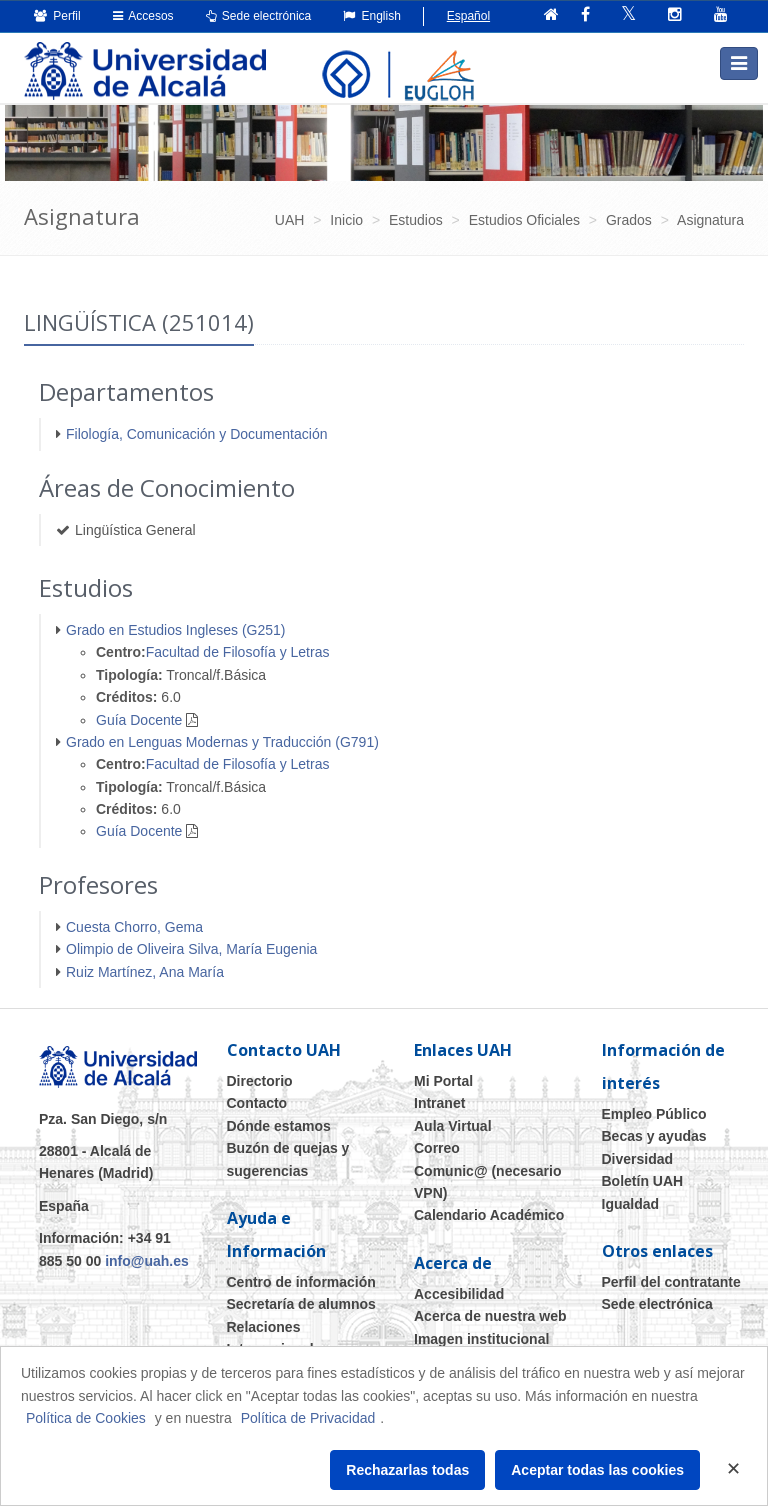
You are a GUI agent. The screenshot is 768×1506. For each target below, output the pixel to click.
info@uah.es (147, 1261)
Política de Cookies (86, 1418)
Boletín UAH (643, 1181)
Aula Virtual (453, 1126)
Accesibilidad (459, 1294)
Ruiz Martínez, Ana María (145, 972)
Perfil (57, 16)
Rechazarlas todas (407, 1470)
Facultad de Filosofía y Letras (238, 652)
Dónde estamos (279, 1126)
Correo (437, 1148)
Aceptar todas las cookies (597, 1470)
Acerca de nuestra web (490, 1316)
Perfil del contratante (671, 1282)
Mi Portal (443, 1081)
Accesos (143, 16)
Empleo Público (654, 1114)
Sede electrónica (259, 16)
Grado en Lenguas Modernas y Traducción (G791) (222, 742)
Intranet (439, 1103)
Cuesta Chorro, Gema (134, 927)
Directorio (260, 1081)
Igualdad (631, 1204)
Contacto (257, 1103)
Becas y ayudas (654, 1136)
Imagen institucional (481, 1339)
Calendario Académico (489, 1215)
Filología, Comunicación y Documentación (196, 434)
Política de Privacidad (308, 1418)
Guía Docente (139, 720)
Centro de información (301, 1282)
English (372, 16)
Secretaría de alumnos (301, 1304)
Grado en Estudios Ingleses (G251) (175, 630)
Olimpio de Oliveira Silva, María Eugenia (191, 949)
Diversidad (638, 1159)
